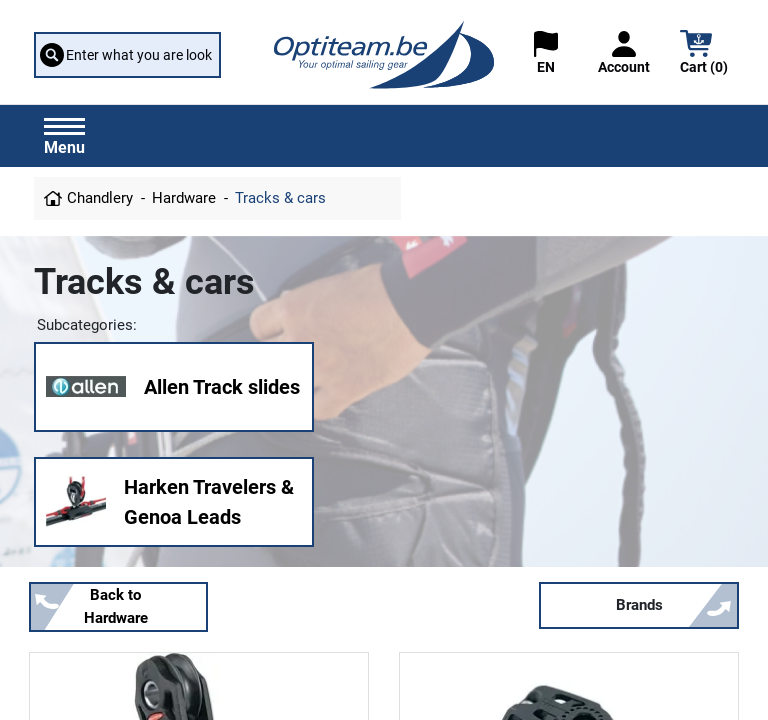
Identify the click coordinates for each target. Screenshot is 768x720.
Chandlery (100, 198)
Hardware (184, 198)
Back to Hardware (116, 606)
